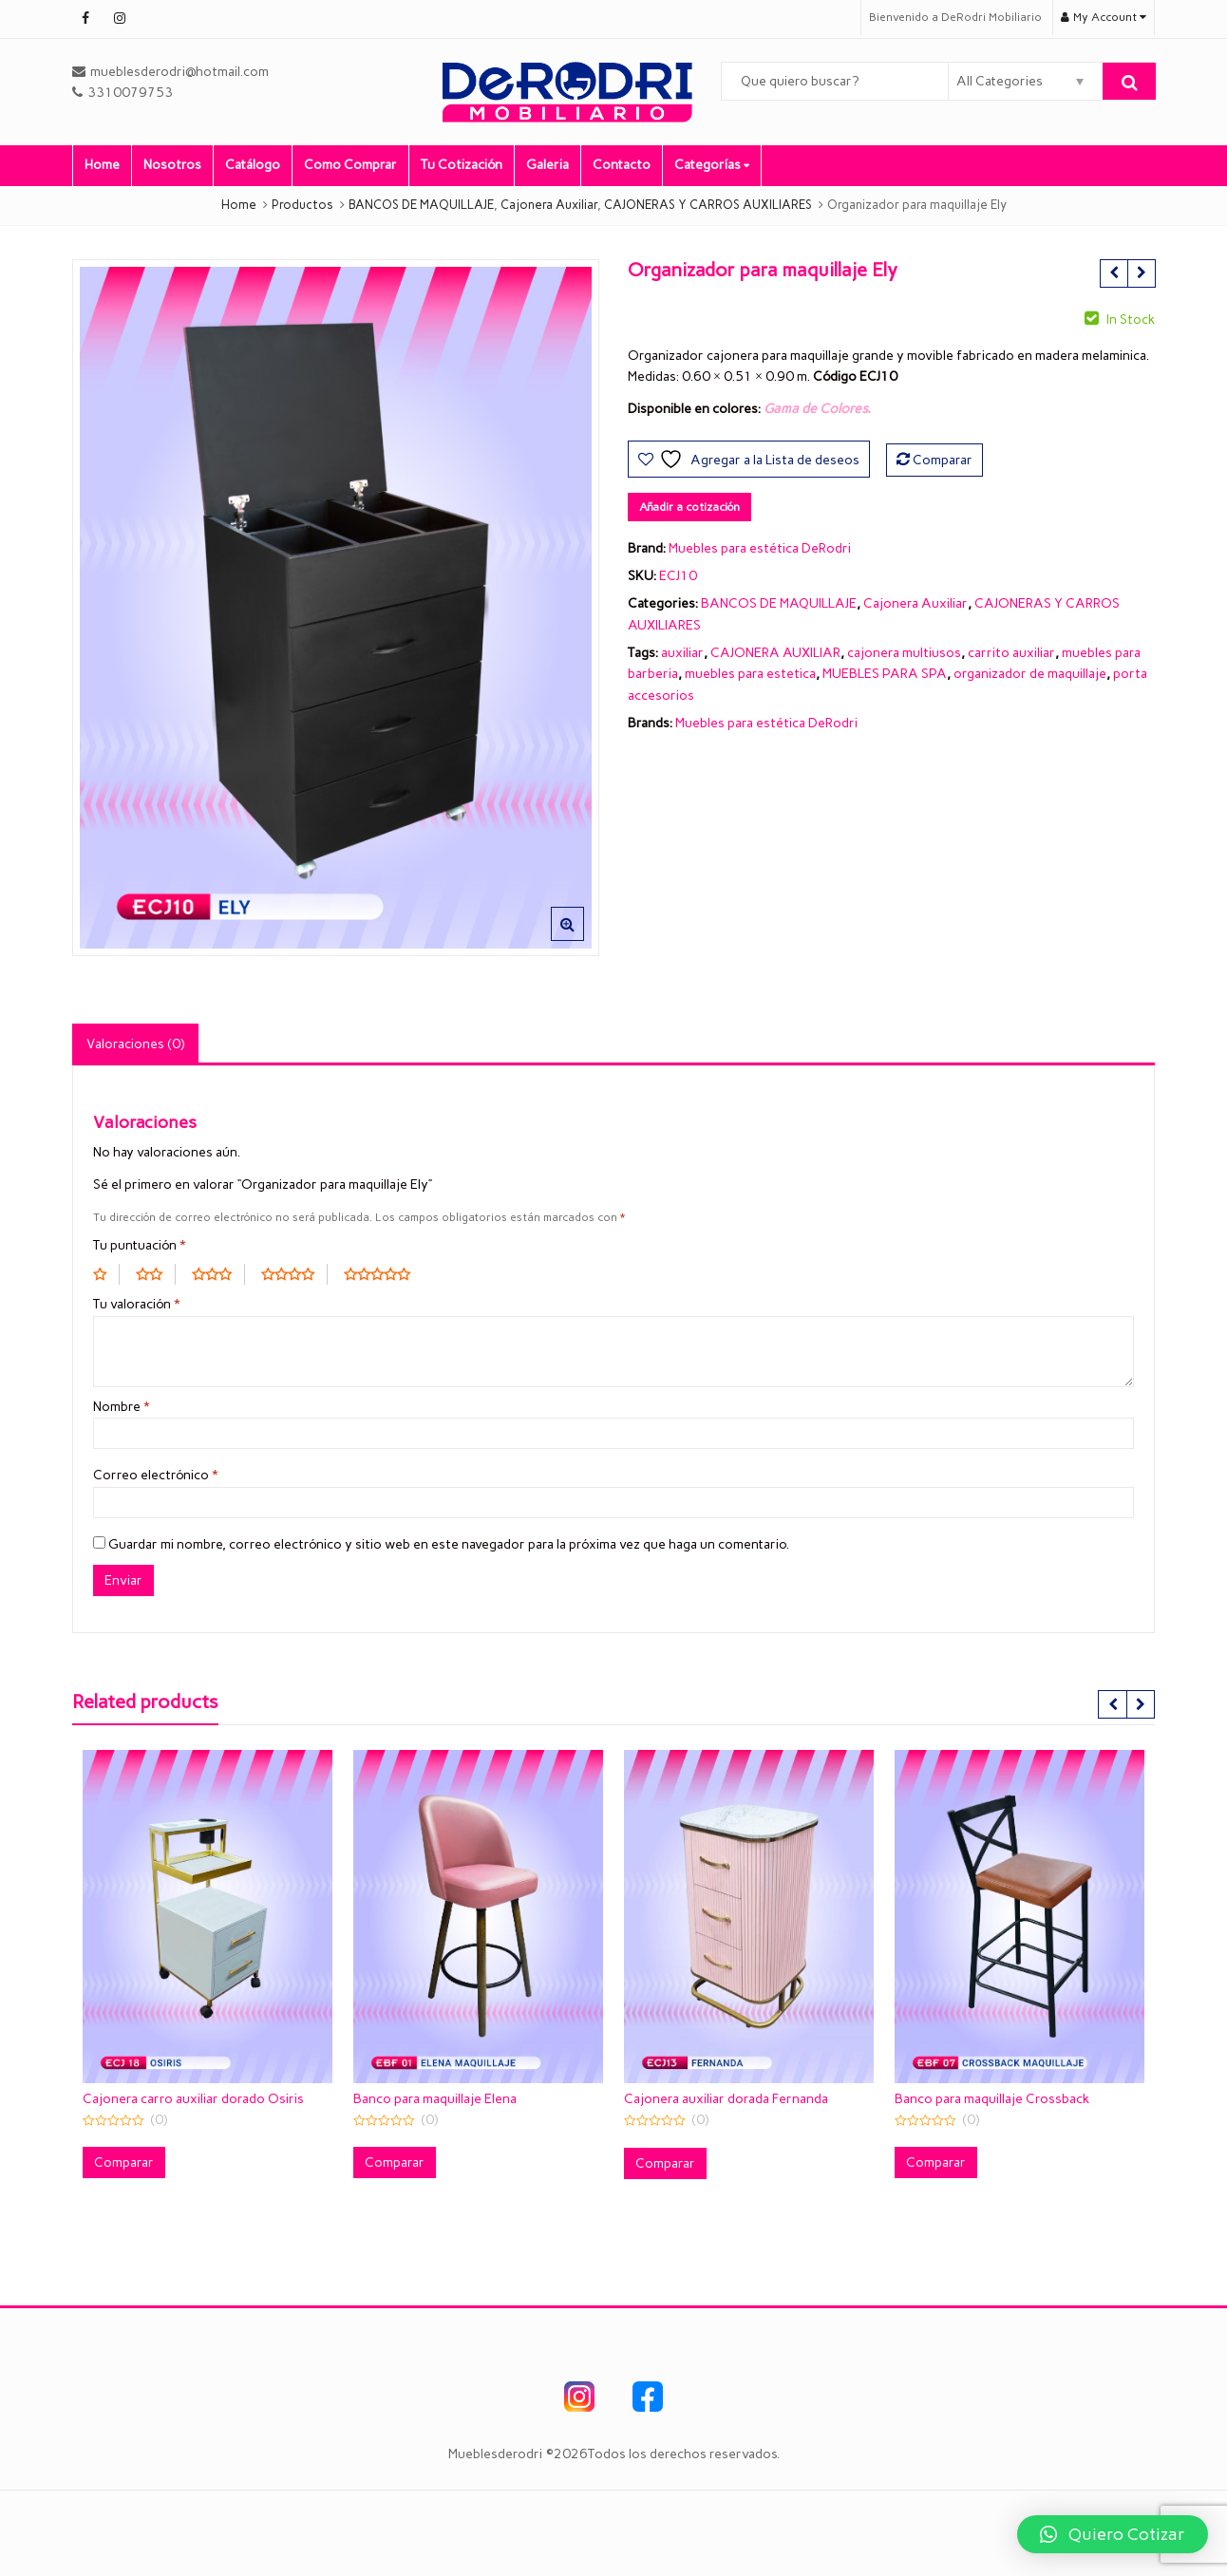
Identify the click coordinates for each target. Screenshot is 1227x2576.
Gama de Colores (815, 409)
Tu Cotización (461, 165)
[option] (336, 608)
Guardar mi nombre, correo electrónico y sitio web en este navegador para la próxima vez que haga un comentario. (448, 1544)
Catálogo (252, 165)
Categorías (711, 165)
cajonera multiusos (904, 653)
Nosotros (172, 165)
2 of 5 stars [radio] (156, 1274)
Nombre (121, 1407)
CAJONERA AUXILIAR (775, 653)
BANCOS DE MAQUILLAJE (779, 603)
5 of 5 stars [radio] (384, 1274)
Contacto (622, 165)
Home (102, 165)
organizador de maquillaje (1029, 674)
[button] (582, 939)
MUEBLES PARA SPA (884, 674)
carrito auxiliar (1011, 653)
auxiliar (682, 653)
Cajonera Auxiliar (915, 603)
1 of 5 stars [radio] (106, 1274)
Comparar (942, 460)
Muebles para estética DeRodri (760, 548)
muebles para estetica (750, 674)
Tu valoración (136, 1304)
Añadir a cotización (689, 507)
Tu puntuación (139, 1245)
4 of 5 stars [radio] (294, 1274)
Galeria (547, 165)
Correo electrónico (155, 1475)
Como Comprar (350, 165)
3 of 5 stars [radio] (218, 1274)
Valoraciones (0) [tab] (135, 1044)
